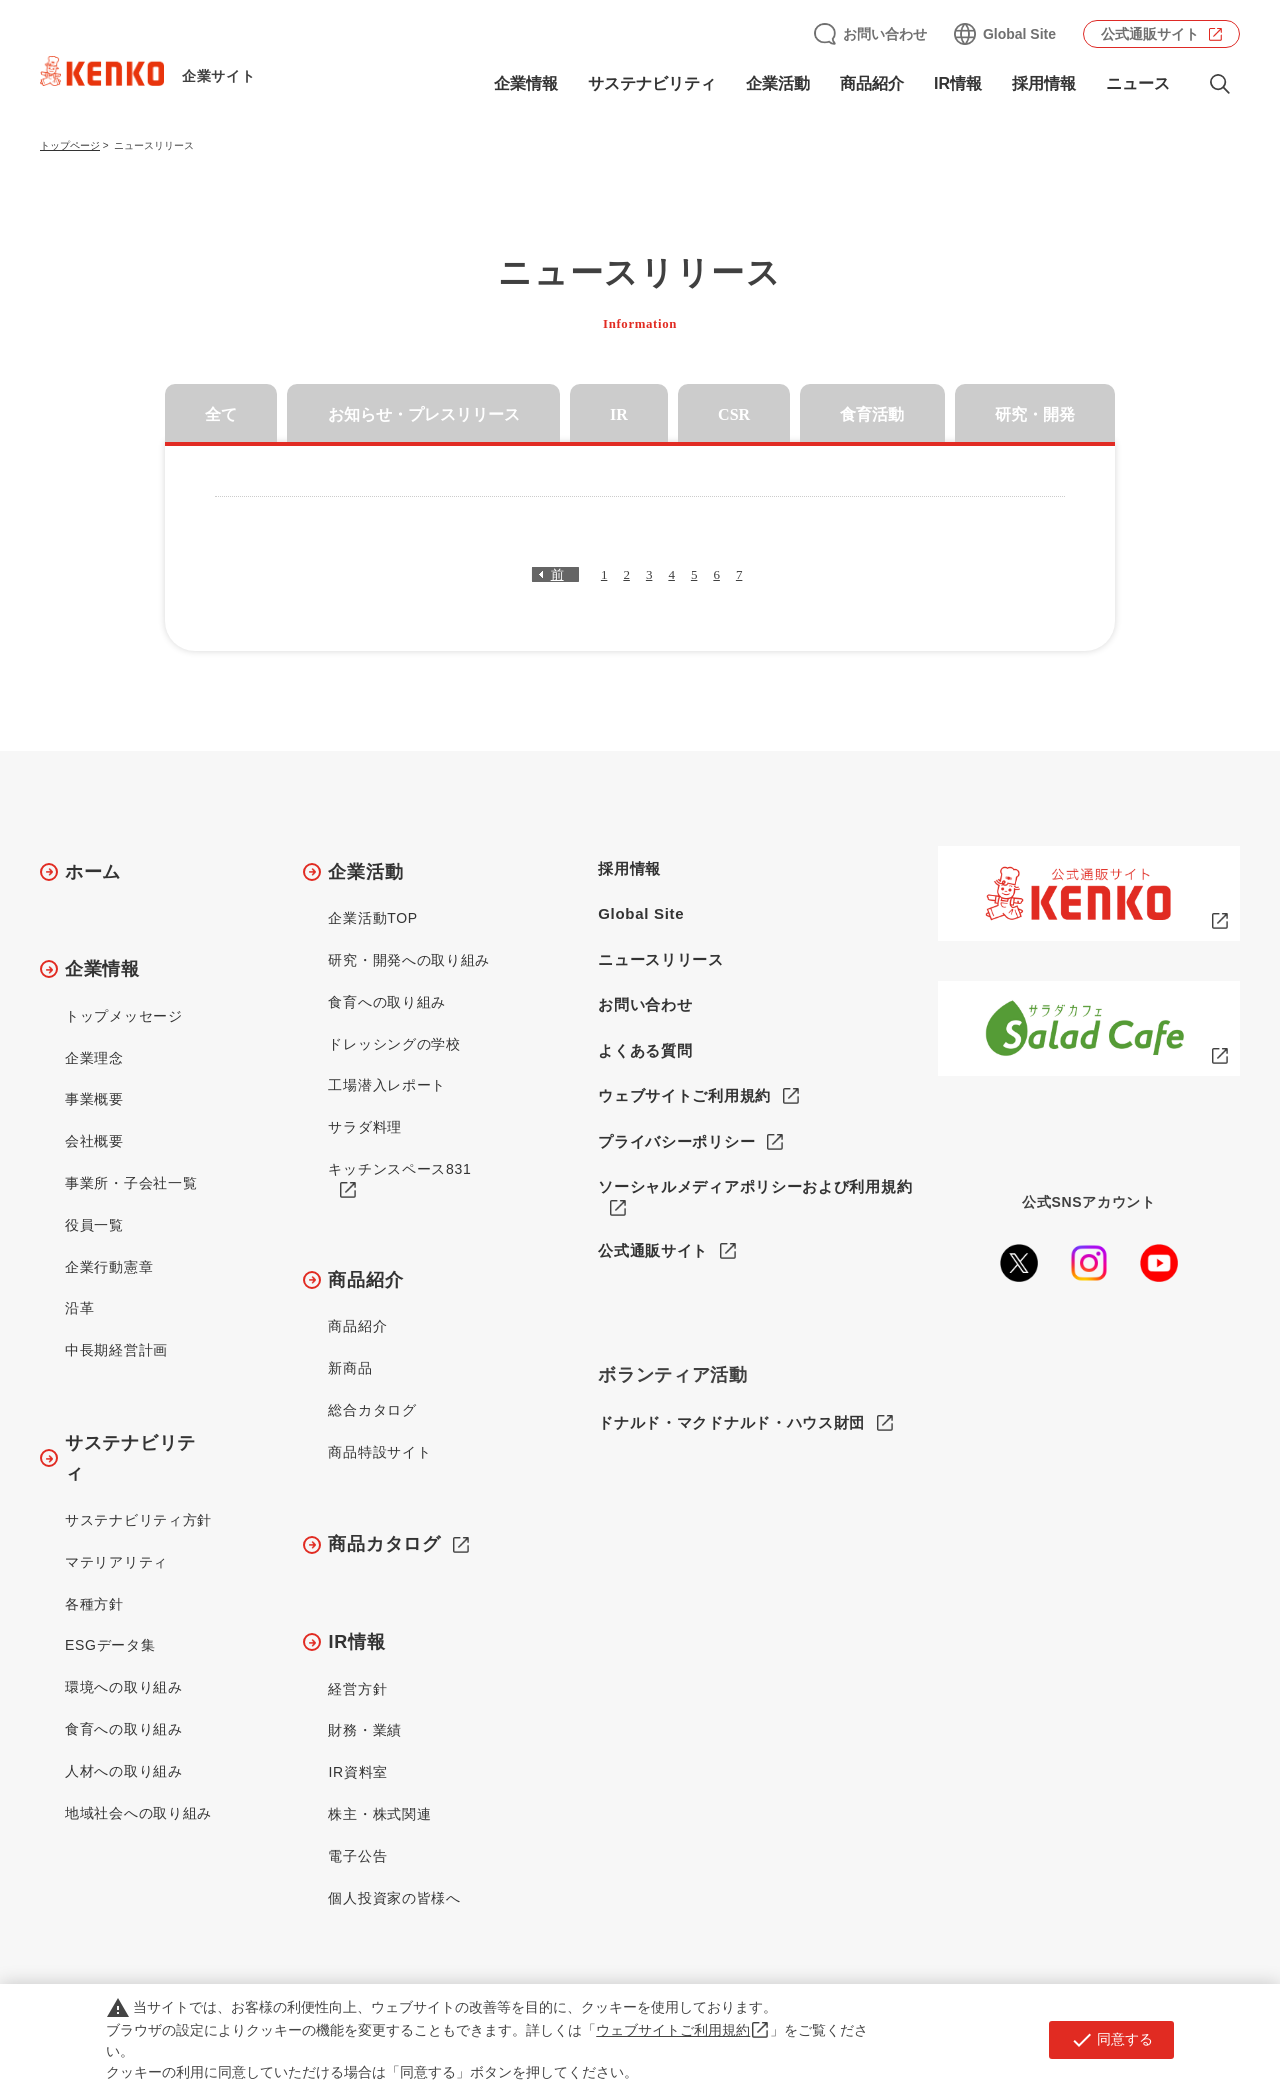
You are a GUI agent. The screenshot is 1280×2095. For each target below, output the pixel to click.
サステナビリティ (652, 83)
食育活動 (872, 414)
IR (619, 414)
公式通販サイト (1150, 34)
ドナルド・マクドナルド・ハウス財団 (731, 1423)
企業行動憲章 (109, 1267)
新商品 (350, 1368)
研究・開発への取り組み (409, 960)
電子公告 (357, 1856)
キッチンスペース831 (399, 1169)
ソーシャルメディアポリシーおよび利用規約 (755, 1186)
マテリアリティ (116, 1562)
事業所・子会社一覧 (131, 1183)
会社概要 (94, 1141)
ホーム (93, 872)
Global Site (1019, 34)
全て (221, 414)
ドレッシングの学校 (394, 1044)
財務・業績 (365, 1730)
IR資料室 (358, 1772)
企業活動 (778, 83)
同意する (1111, 2040)
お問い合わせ (885, 34)
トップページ (70, 145)
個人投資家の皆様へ (394, 1898)
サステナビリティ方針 (138, 1520)
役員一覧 (94, 1225)
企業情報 (526, 83)
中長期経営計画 (116, 1350)
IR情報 (958, 83)
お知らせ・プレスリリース (424, 414)
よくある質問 (645, 1050)
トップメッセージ (124, 1016)
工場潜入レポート (387, 1085)
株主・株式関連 (379, 1814)
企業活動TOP (372, 918)
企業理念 (94, 1058)
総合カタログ (372, 1410)
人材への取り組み (124, 1771)
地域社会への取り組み (138, 1813)
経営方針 (357, 1689)
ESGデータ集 (110, 1645)
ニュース (1138, 83)
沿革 (79, 1308)
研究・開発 (1035, 414)
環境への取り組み (124, 1687)
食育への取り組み (124, 1729)
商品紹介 (872, 83)
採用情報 (1044, 83)
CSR (734, 414)
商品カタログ (384, 1544)
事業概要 (94, 1099)
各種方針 (94, 1604)
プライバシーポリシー (676, 1141)
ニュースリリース (661, 959)
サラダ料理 (365, 1127)
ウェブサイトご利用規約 (684, 1095)
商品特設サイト (379, 1452)
